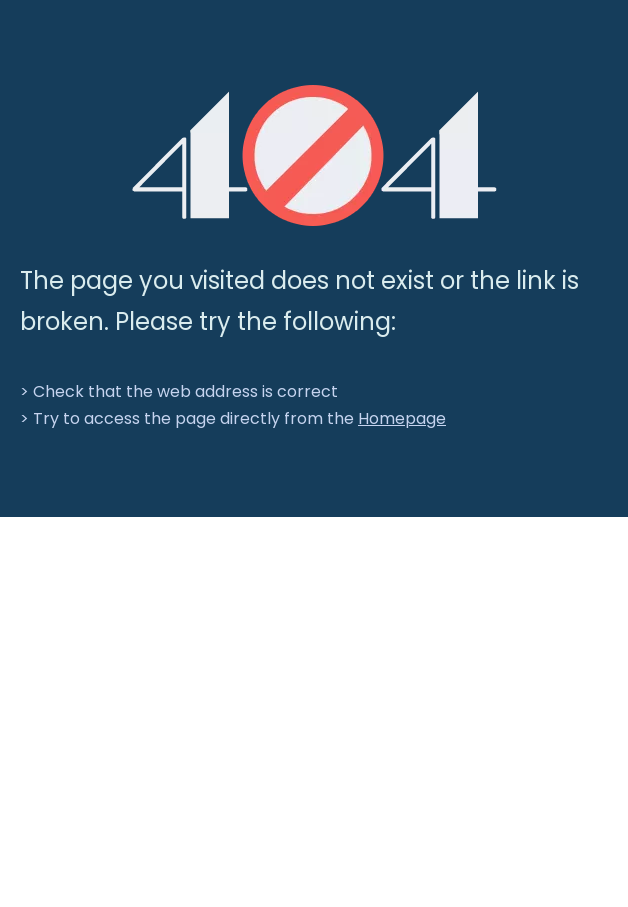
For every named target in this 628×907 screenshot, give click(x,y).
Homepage (402, 418)
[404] (314, 155)
